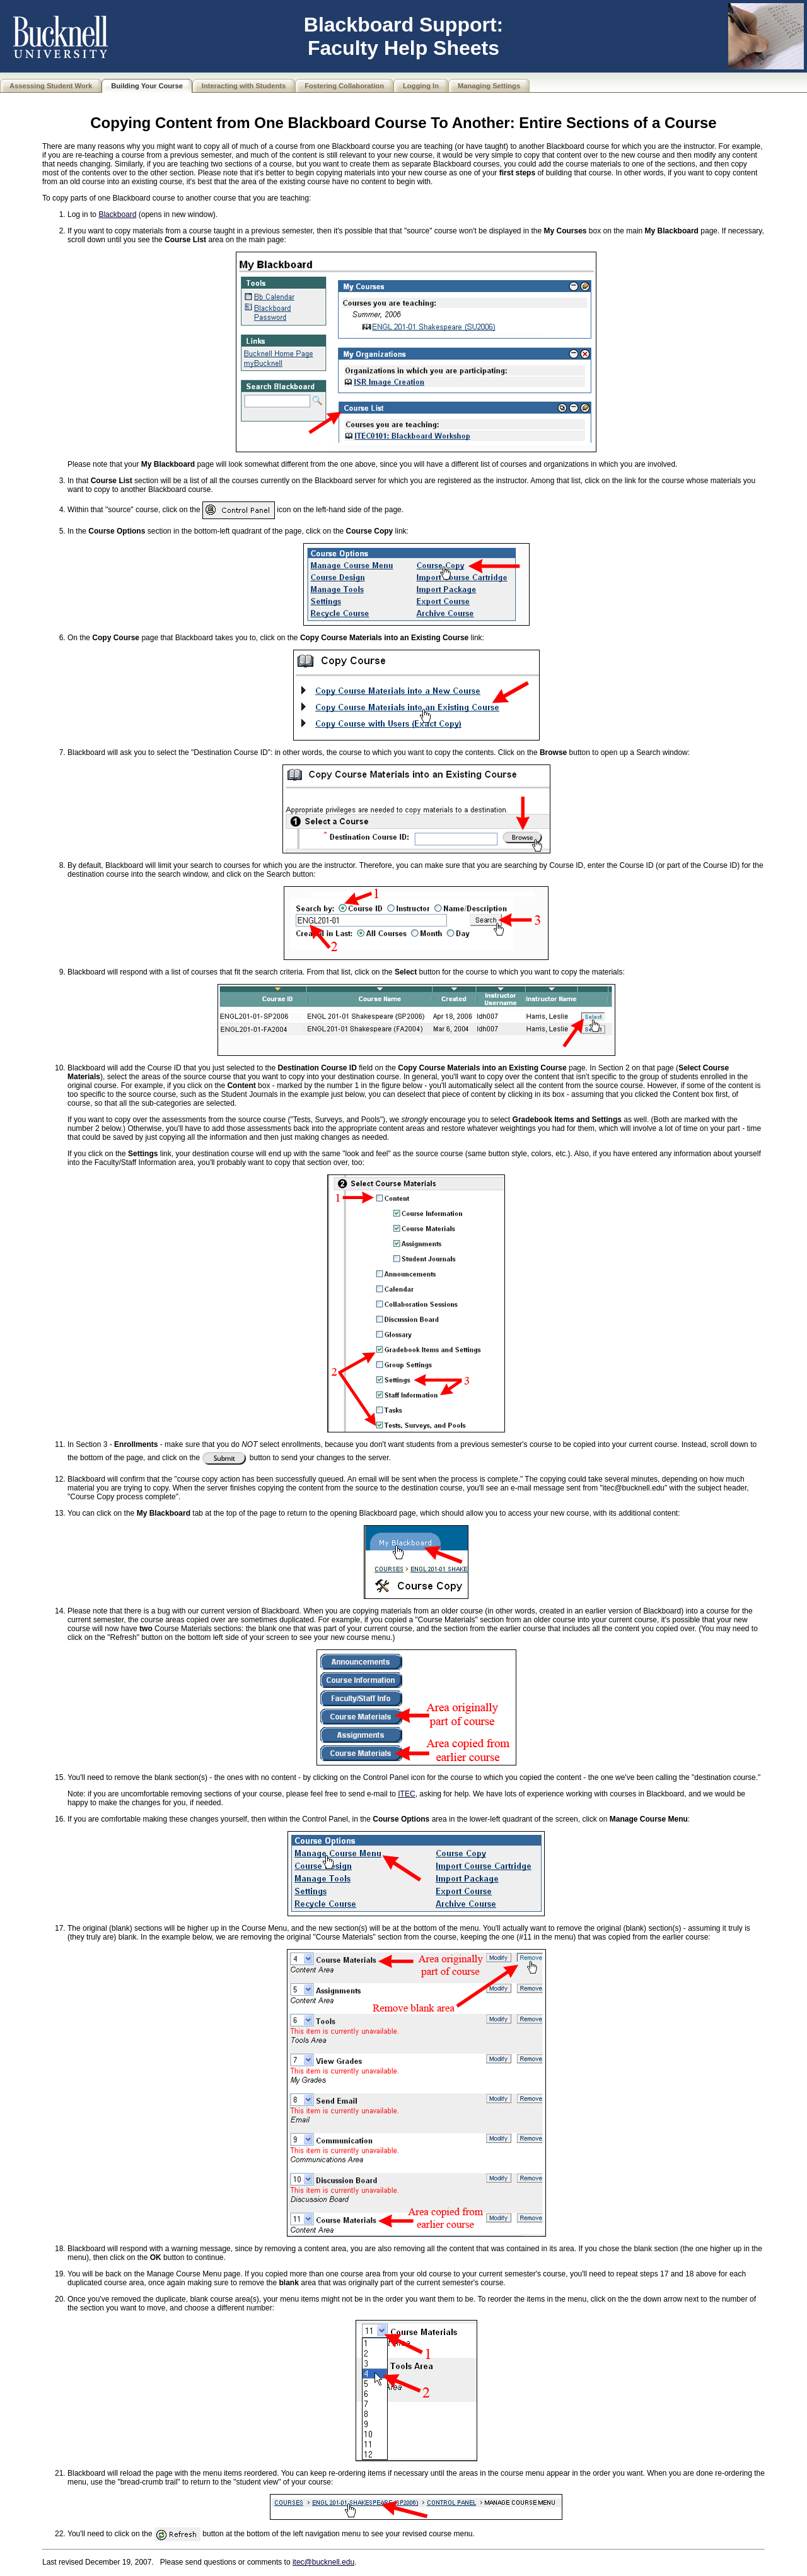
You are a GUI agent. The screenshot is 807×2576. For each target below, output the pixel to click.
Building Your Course (147, 86)
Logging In (421, 86)
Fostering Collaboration (344, 86)
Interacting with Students (244, 86)
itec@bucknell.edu (323, 2562)
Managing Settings (489, 86)
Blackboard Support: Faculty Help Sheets (403, 36)
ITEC (406, 1793)
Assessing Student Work (50, 86)
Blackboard (117, 214)
